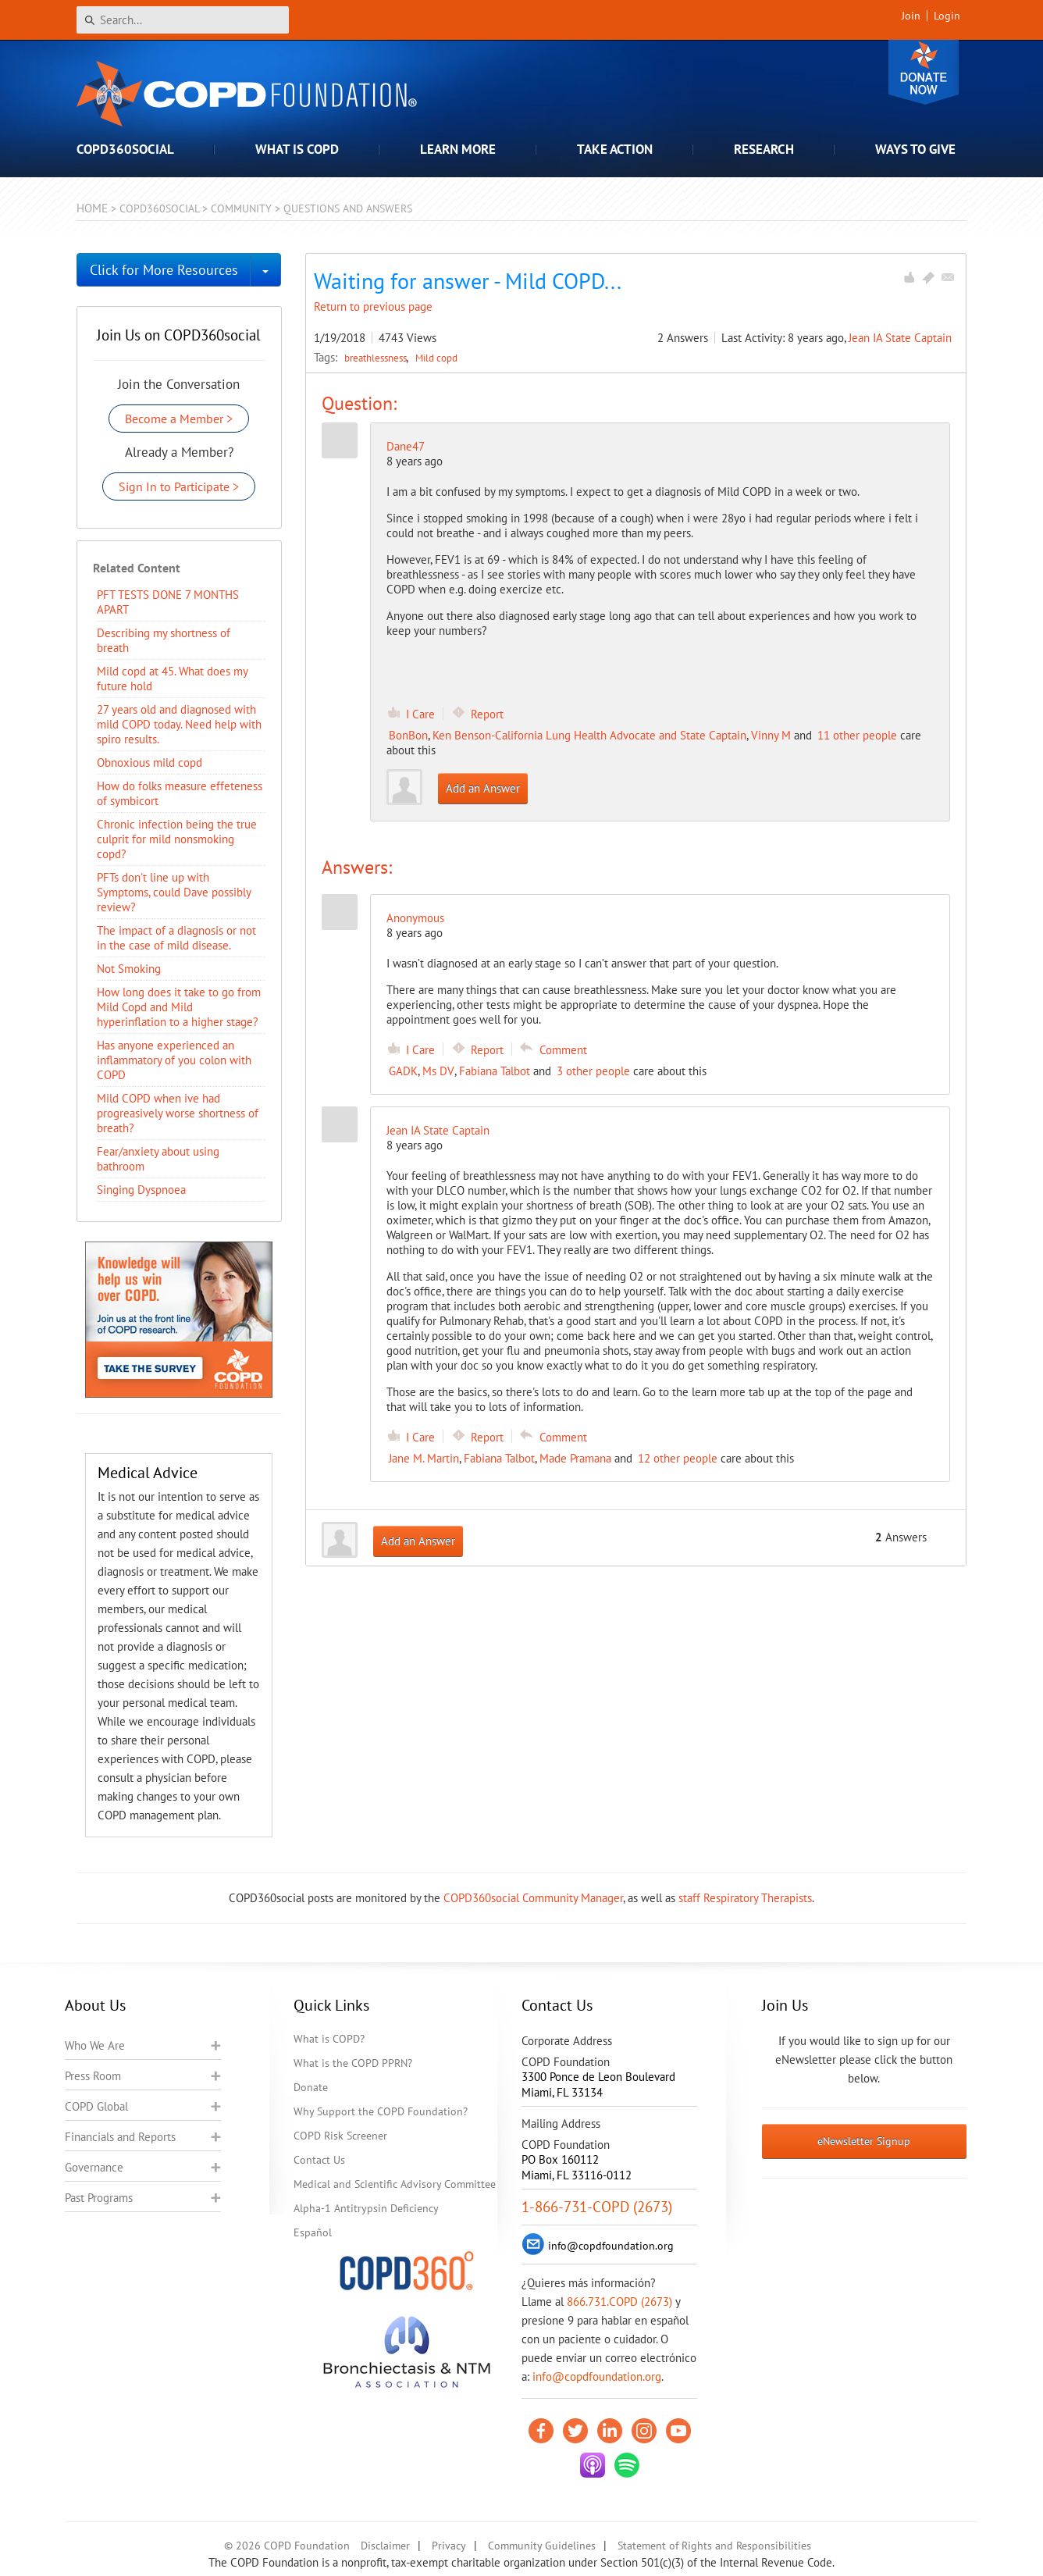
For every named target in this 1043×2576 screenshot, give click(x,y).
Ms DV (438, 1071)
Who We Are (95, 2045)
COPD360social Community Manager (533, 1897)
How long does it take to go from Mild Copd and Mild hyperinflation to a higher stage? (179, 1007)
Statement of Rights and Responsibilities (714, 2546)
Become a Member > (179, 418)
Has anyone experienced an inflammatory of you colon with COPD (174, 1060)
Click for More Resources (164, 270)
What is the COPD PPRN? (353, 2063)
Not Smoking (129, 968)
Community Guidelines (542, 2546)
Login (947, 15)
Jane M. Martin (424, 1458)
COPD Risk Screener (340, 2136)
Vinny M (771, 735)
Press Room (93, 2075)
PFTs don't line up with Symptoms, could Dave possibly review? (174, 892)
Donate (923, 72)
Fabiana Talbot (494, 1071)
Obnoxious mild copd (149, 762)
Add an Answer (483, 788)
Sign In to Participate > (179, 486)
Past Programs (99, 2197)
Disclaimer (385, 2546)
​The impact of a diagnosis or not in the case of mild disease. (176, 938)
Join (911, 15)
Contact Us (319, 2160)
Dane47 (405, 446)
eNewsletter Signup (863, 2141)
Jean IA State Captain (900, 337)
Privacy (449, 2546)
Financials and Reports (120, 2136)
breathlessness (376, 358)
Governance (94, 2167)
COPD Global (96, 2106)
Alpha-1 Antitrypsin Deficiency (366, 2208)
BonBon (408, 735)
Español (313, 2232)
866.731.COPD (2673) (619, 2301)
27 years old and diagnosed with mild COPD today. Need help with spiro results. (179, 724)
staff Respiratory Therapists (745, 1897)
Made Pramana (575, 1458)
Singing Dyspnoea (141, 1189)
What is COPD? (329, 2039)
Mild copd (436, 358)
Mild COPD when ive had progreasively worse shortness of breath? (177, 1113)
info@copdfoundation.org (596, 2376)
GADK (403, 1071)
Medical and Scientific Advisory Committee (395, 2184)
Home (92, 208)
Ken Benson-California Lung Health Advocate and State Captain (589, 735)
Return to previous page (373, 306)
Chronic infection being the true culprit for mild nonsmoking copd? (177, 839)
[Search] (183, 20)
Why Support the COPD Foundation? (381, 2111)
